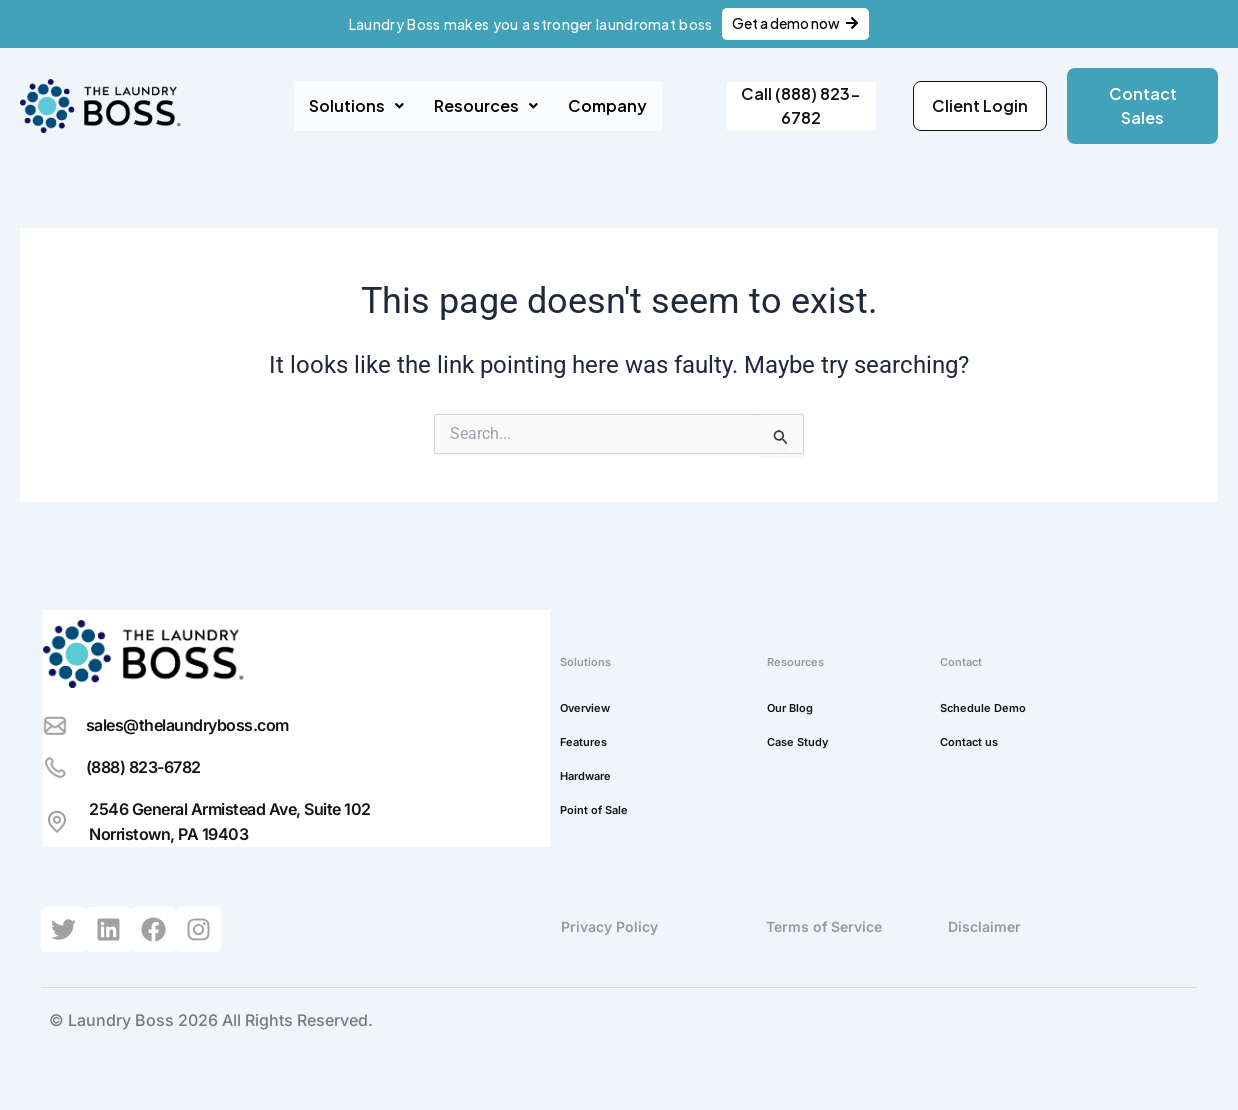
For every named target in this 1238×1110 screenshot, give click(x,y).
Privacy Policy (609, 926)
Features (583, 742)
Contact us (969, 742)
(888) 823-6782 (143, 767)
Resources (486, 105)
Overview (585, 708)
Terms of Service (824, 926)
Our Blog (790, 708)
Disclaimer (984, 926)
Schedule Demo (983, 708)
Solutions (356, 105)
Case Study (797, 742)
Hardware (585, 776)
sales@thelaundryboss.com (187, 725)
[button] (356, 106)
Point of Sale (594, 810)
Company (607, 105)
